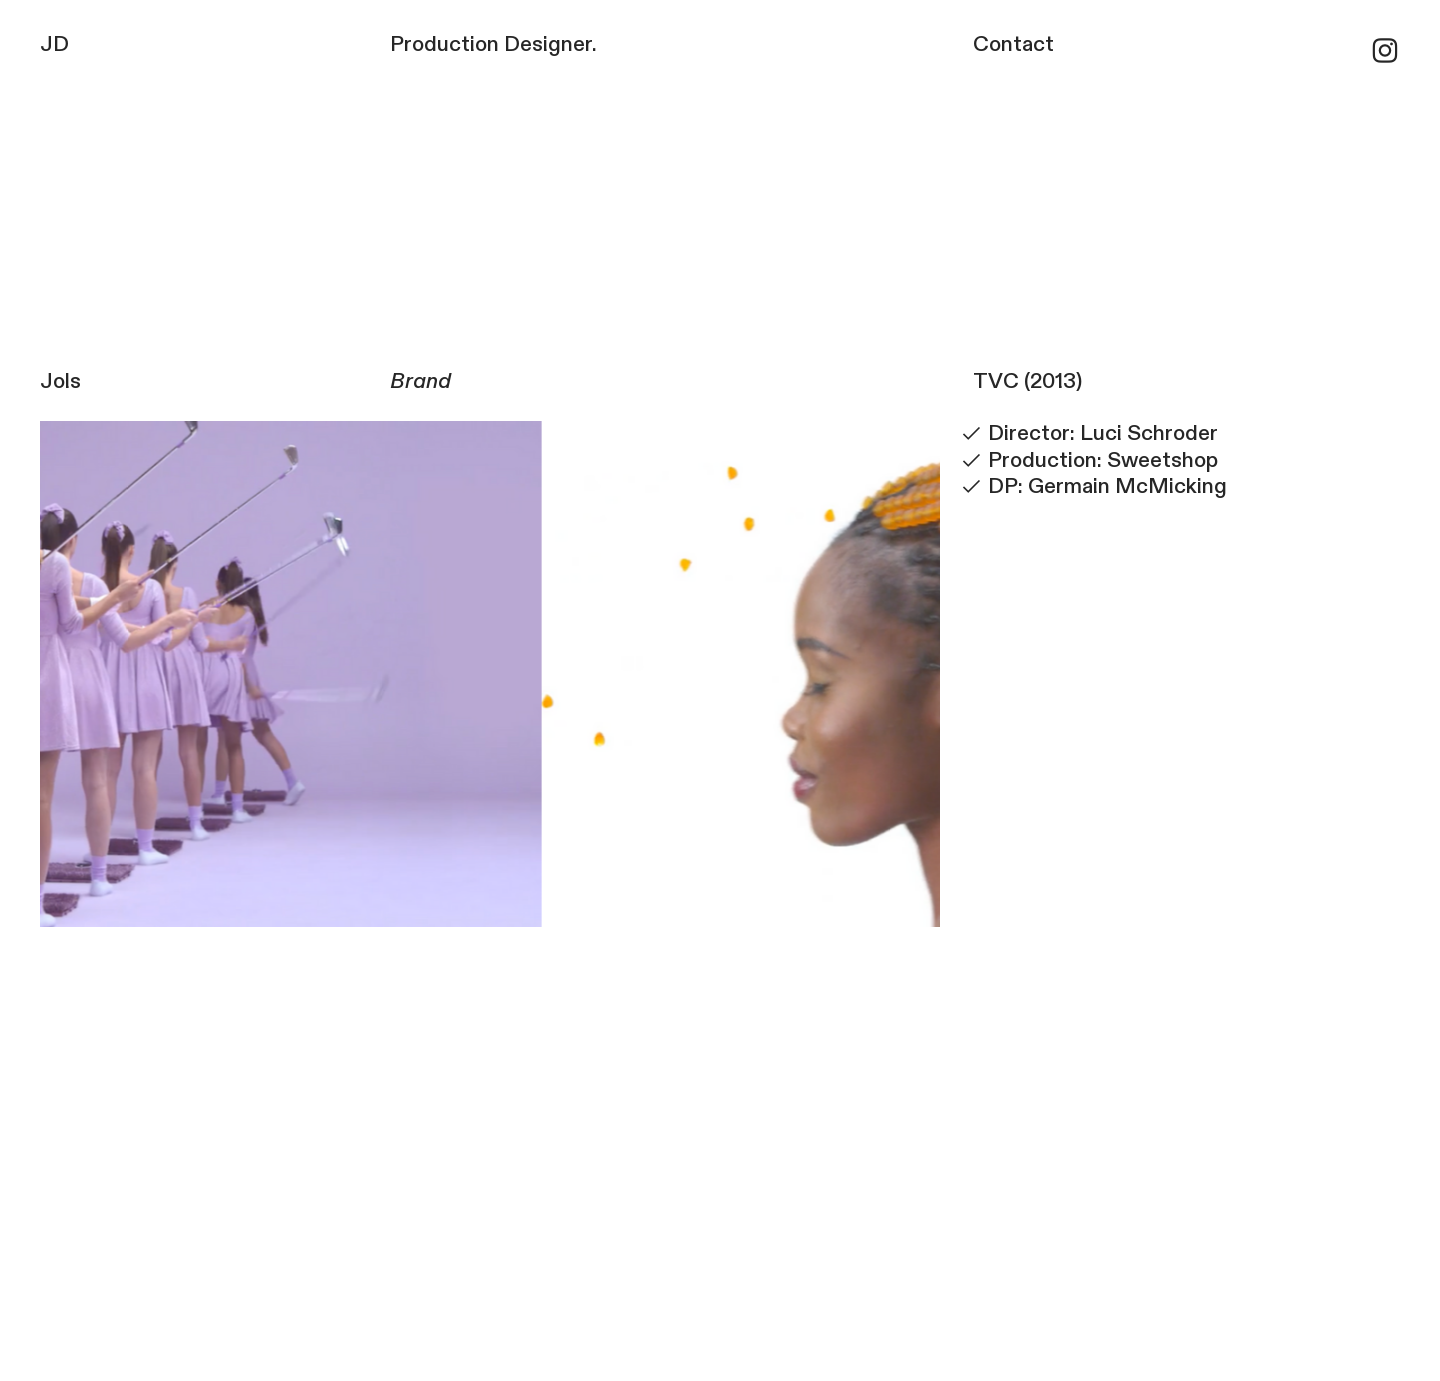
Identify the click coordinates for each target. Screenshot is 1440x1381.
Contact (1013, 44)
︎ (1385, 52)
